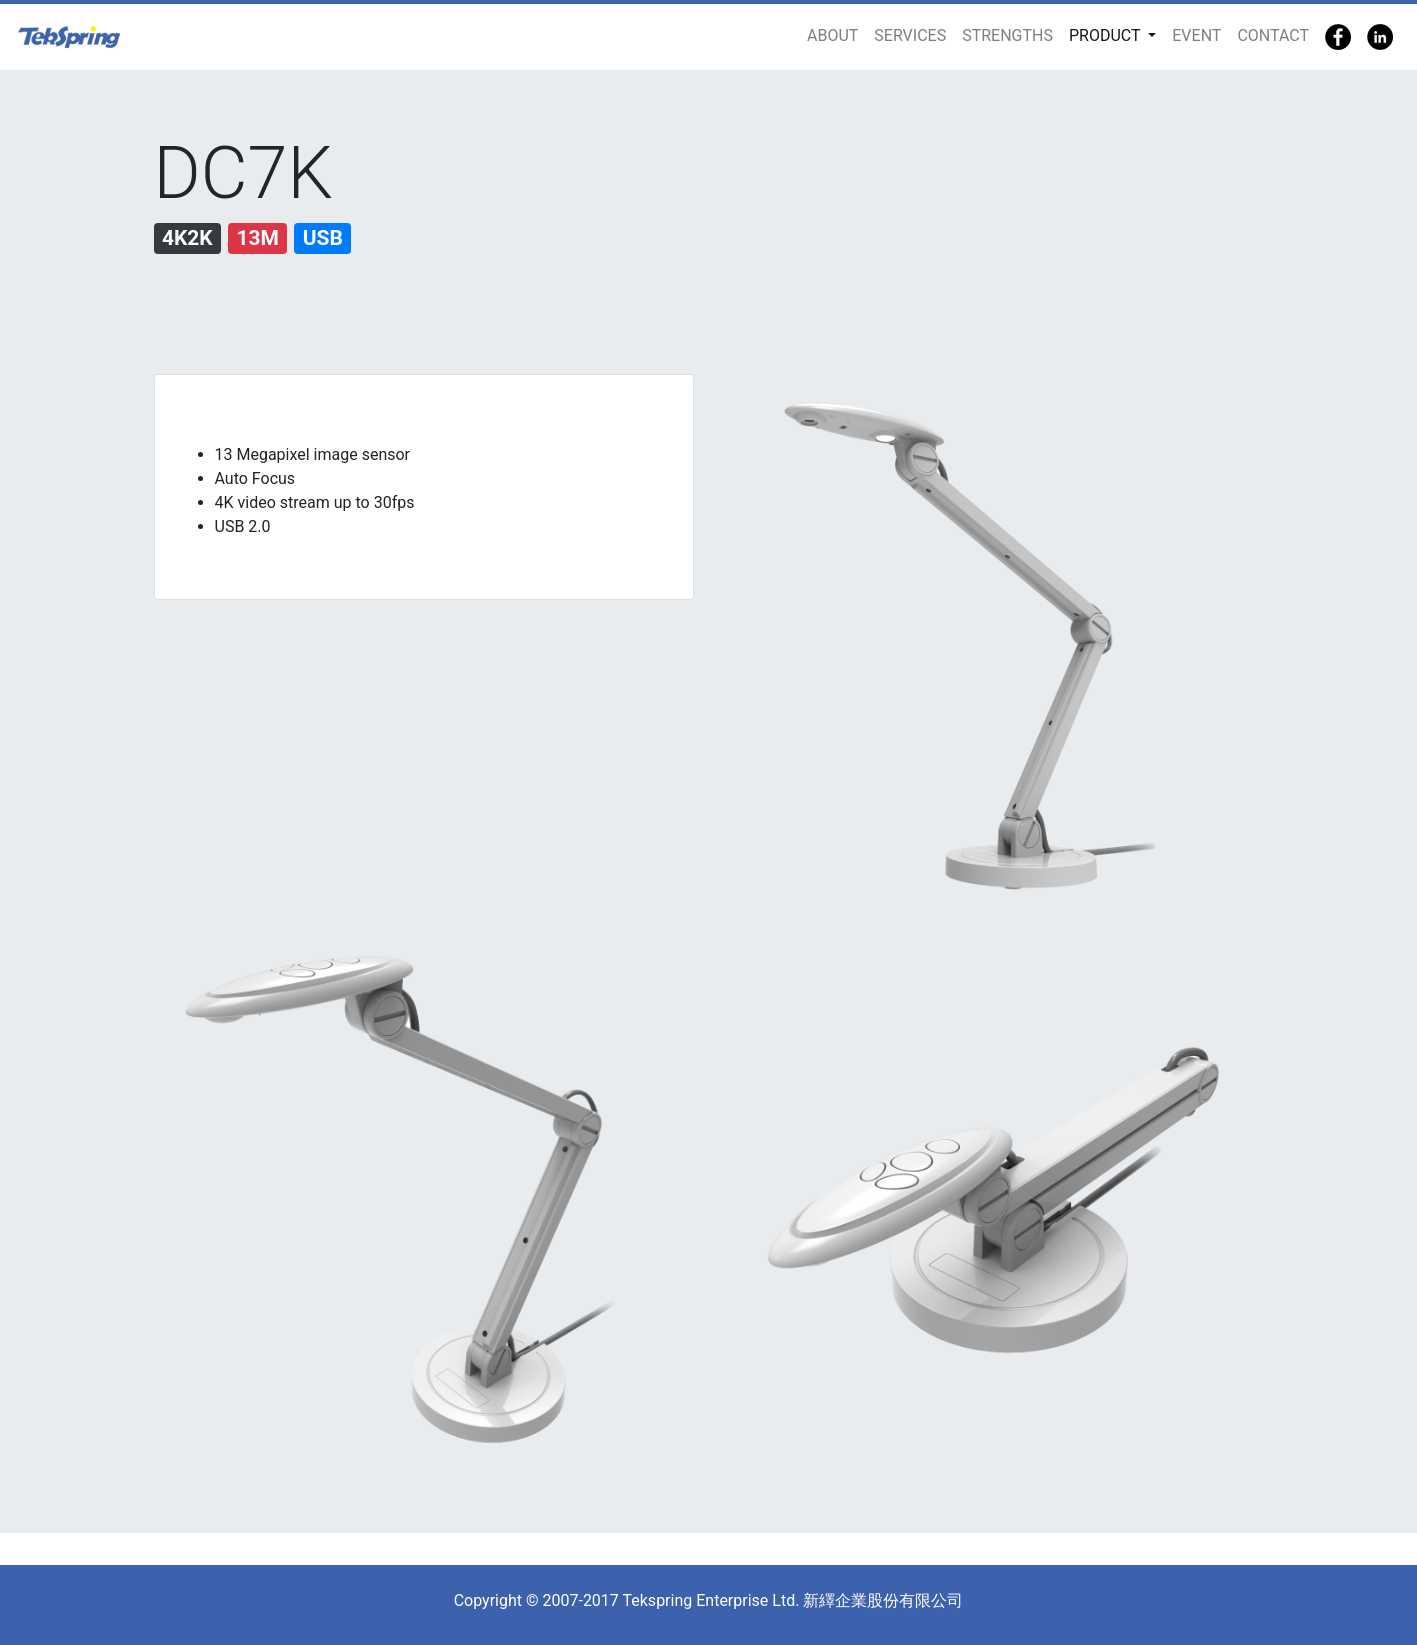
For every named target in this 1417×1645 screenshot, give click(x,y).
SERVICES (910, 35)
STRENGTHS (1007, 35)
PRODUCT (1106, 35)
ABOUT (832, 35)
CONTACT (1273, 35)
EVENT (1196, 35)
